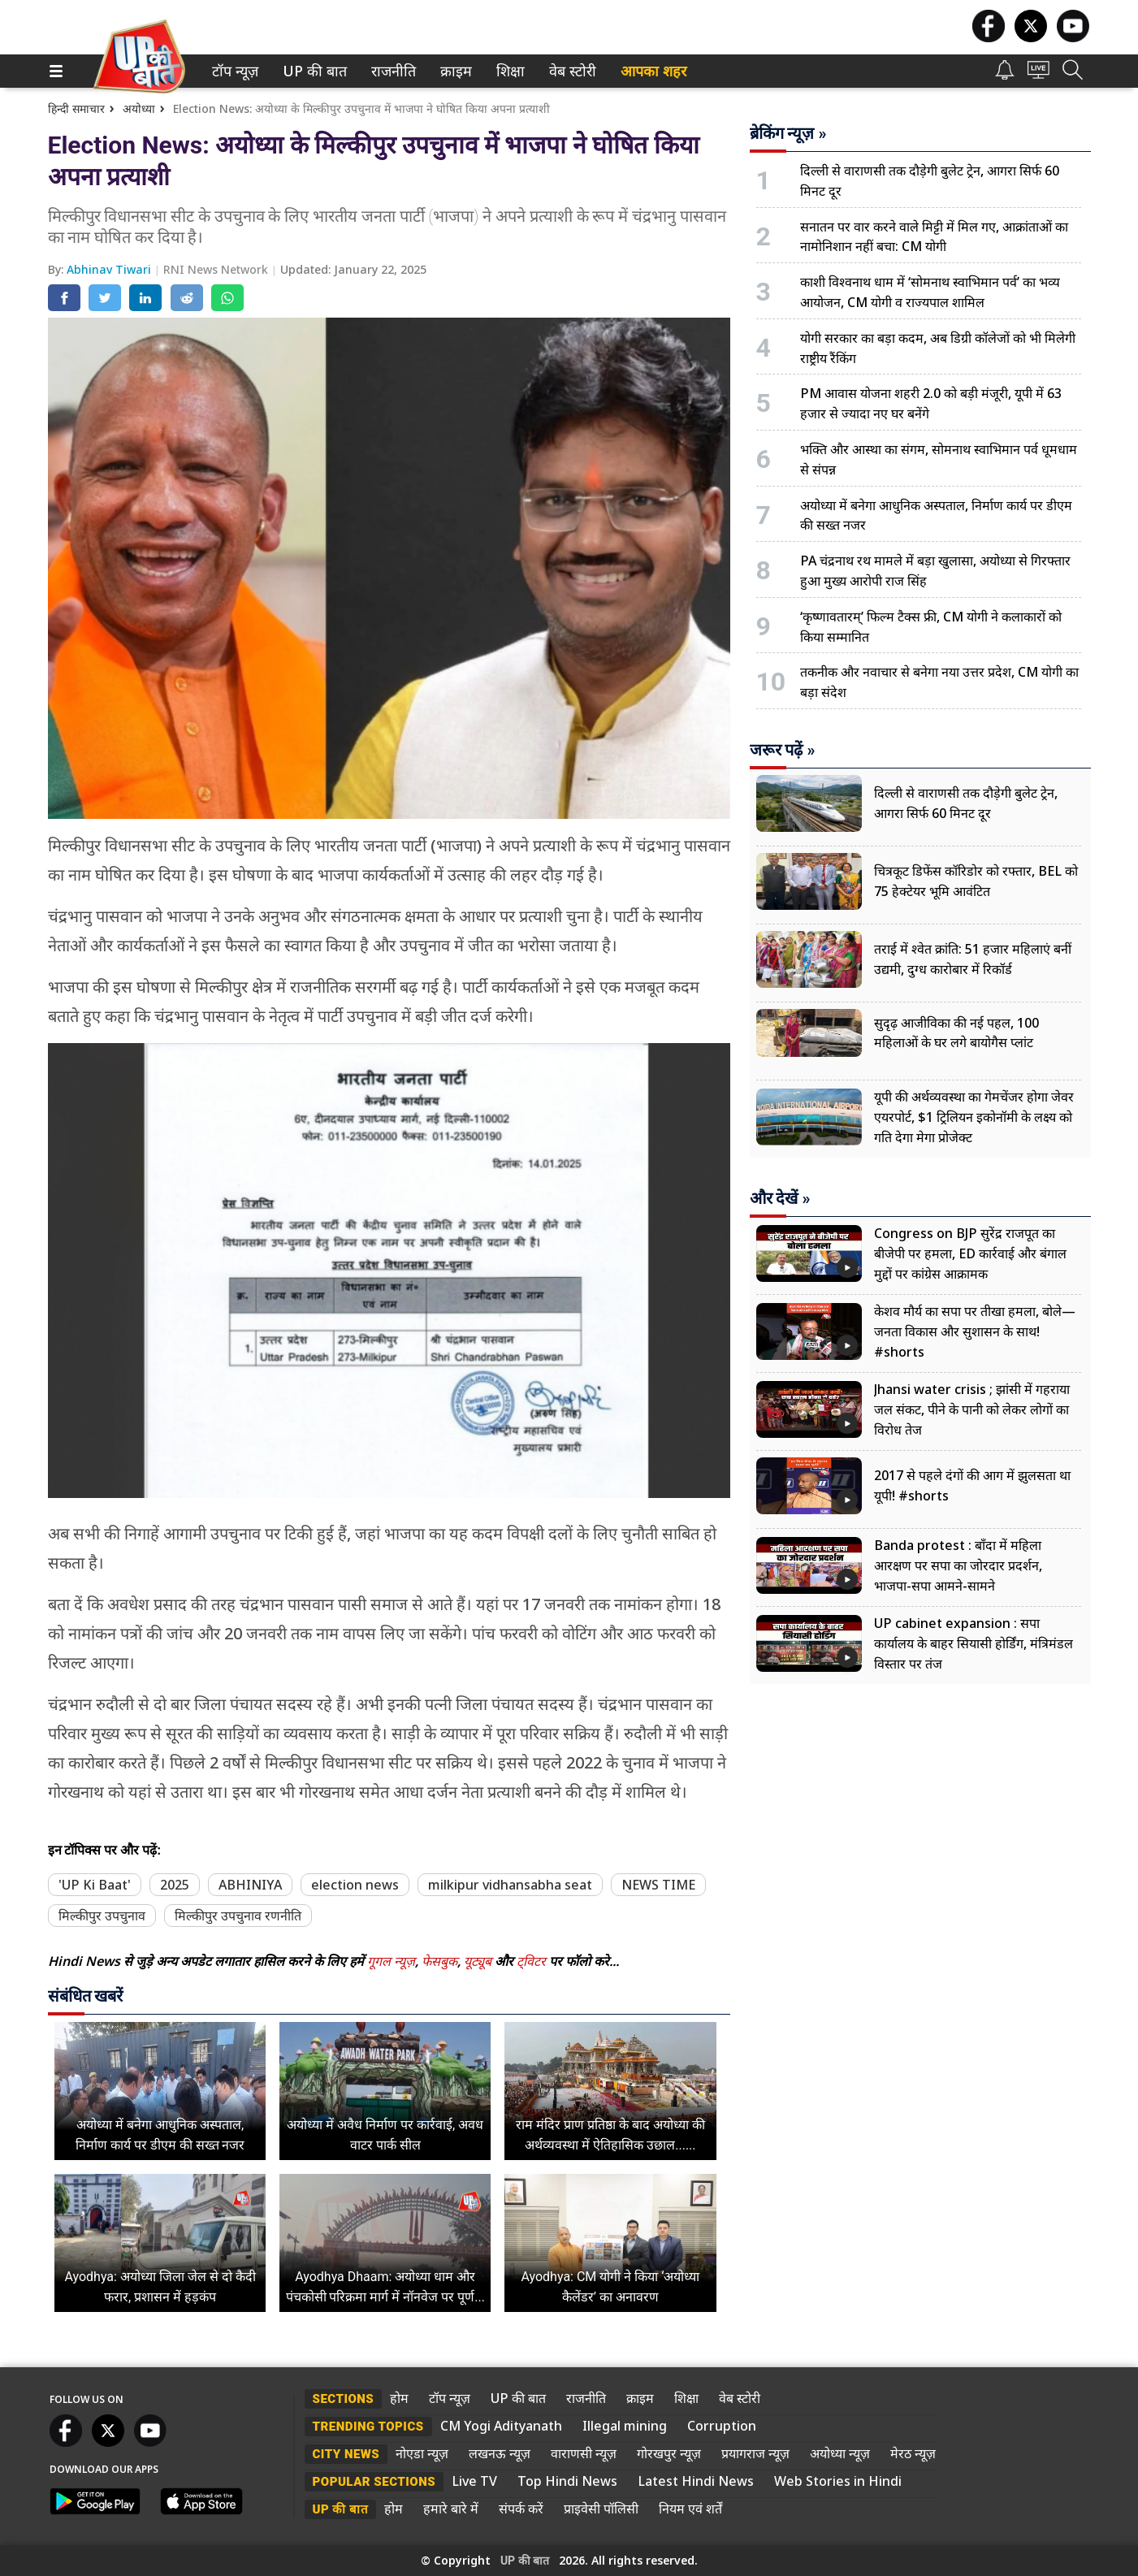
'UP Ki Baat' (94, 1884)
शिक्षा (508, 71)
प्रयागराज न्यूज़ (755, 2453)
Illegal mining (624, 2425)
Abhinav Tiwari (110, 269)
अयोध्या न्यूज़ (840, 2453)
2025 (174, 1884)
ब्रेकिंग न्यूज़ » (788, 133)
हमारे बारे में (450, 2508)
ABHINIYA (250, 1884)
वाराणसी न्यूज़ (584, 2453)
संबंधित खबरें (85, 1996)
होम (399, 2398)
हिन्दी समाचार (76, 108)
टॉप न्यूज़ (232, 71)
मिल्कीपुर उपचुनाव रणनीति (238, 1915)
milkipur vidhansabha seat (510, 1884)
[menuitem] (235, 71)
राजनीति (390, 71)
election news (355, 1884)
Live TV (474, 2481)
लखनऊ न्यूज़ (499, 2453)
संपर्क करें (521, 2508)
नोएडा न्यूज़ (422, 2453)
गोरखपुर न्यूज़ (669, 2453)
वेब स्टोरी (570, 71)
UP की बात (311, 71)
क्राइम (454, 71)
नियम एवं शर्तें (690, 2508)
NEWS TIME (658, 1884)
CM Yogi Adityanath (501, 2425)
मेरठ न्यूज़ (913, 2453)
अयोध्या (139, 108)
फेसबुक (439, 1961)
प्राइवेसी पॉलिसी (601, 2508)
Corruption (721, 2425)
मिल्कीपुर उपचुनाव (101, 1915)
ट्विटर (531, 1961)
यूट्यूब (479, 1961)
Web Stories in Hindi (838, 2481)
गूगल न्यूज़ (391, 1961)
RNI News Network (217, 269)
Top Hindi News (567, 2481)
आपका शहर (653, 71)
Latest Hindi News (696, 2481)
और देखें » (780, 1198)
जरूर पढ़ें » (783, 750)
